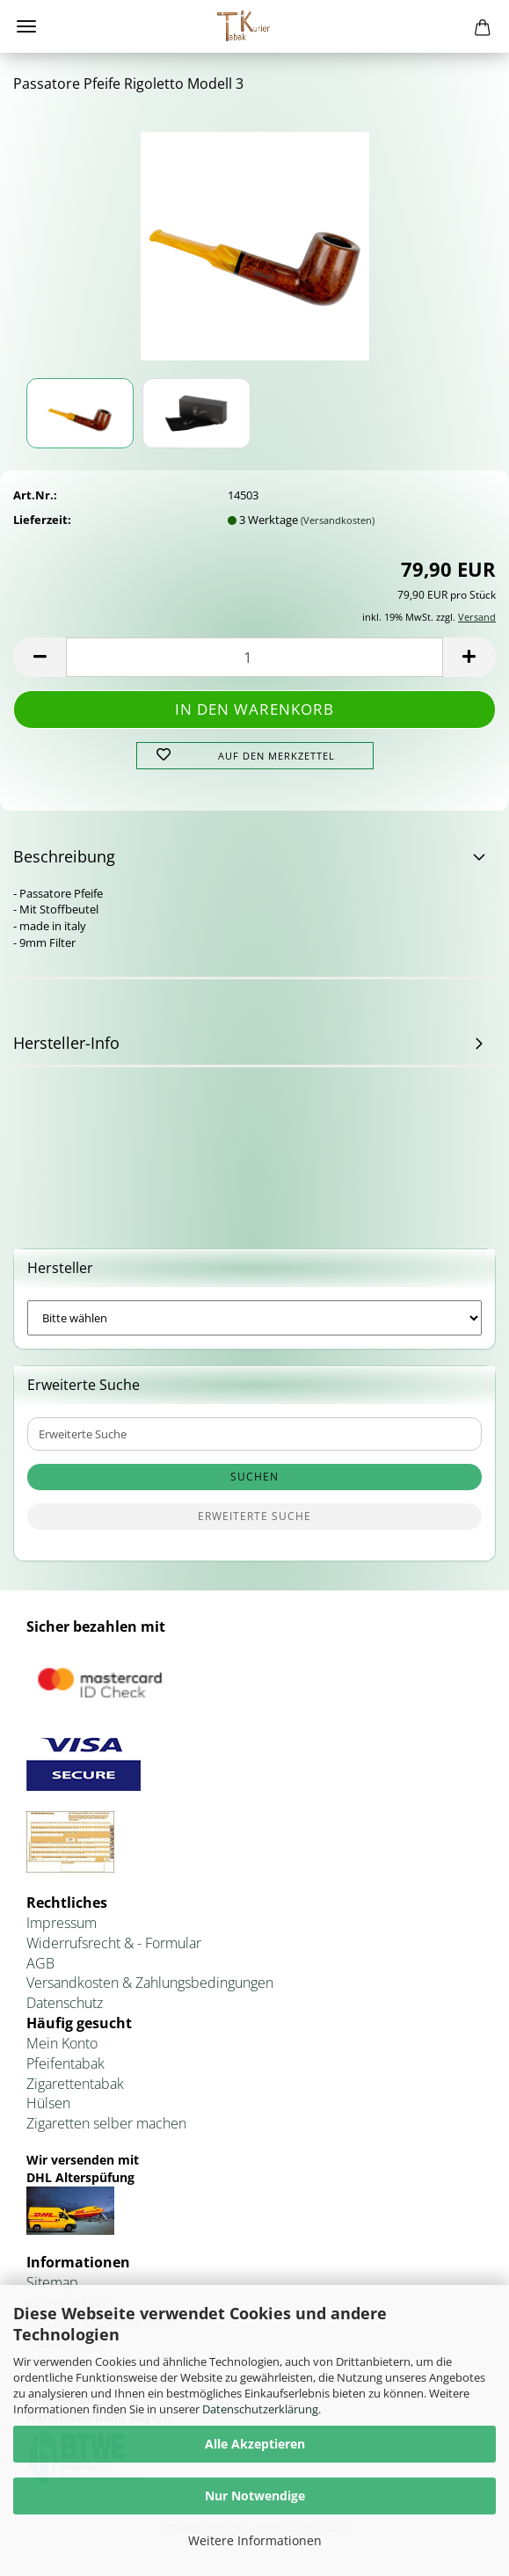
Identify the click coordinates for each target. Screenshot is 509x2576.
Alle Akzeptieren (255, 2443)
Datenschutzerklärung (260, 2409)
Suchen (254, 1476)
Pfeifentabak (65, 2063)
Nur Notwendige (255, 2495)
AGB (40, 1963)
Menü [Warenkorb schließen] (26, 26)
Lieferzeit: (42, 520)
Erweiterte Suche (254, 1516)
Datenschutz (64, 2002)
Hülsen (48, 2103)
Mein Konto (62, 2043)
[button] (39, 657)
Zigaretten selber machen (106, 2123)
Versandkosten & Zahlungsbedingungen (149, 1982)
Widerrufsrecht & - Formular (113, 1943)
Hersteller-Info (66, 1042)
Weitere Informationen (255, 2540)
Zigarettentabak (75, 2083)
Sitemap (52, 2282)
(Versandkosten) (337, 520)
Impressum (61, 1922)
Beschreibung (64, 856)
